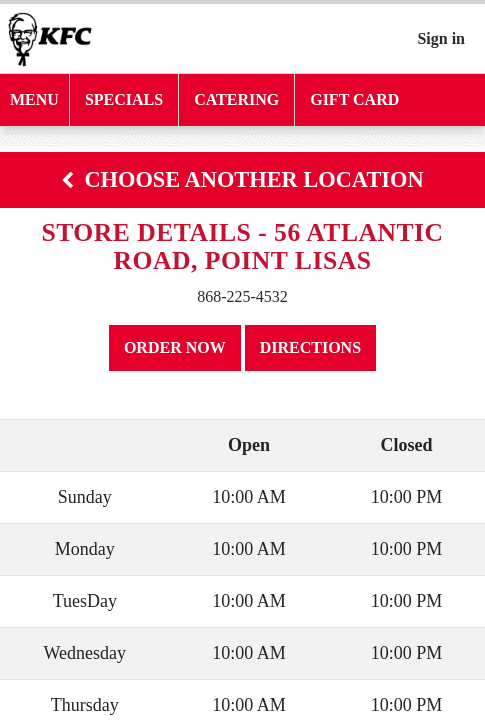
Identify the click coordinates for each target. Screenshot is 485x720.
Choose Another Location (242, 179)
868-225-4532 (242, 296)
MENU (34, 99)
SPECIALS (124, 99)
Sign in (441, 38)
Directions (310, 347)
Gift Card (354, 99)
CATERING (236, 99)
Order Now (175, 347)
